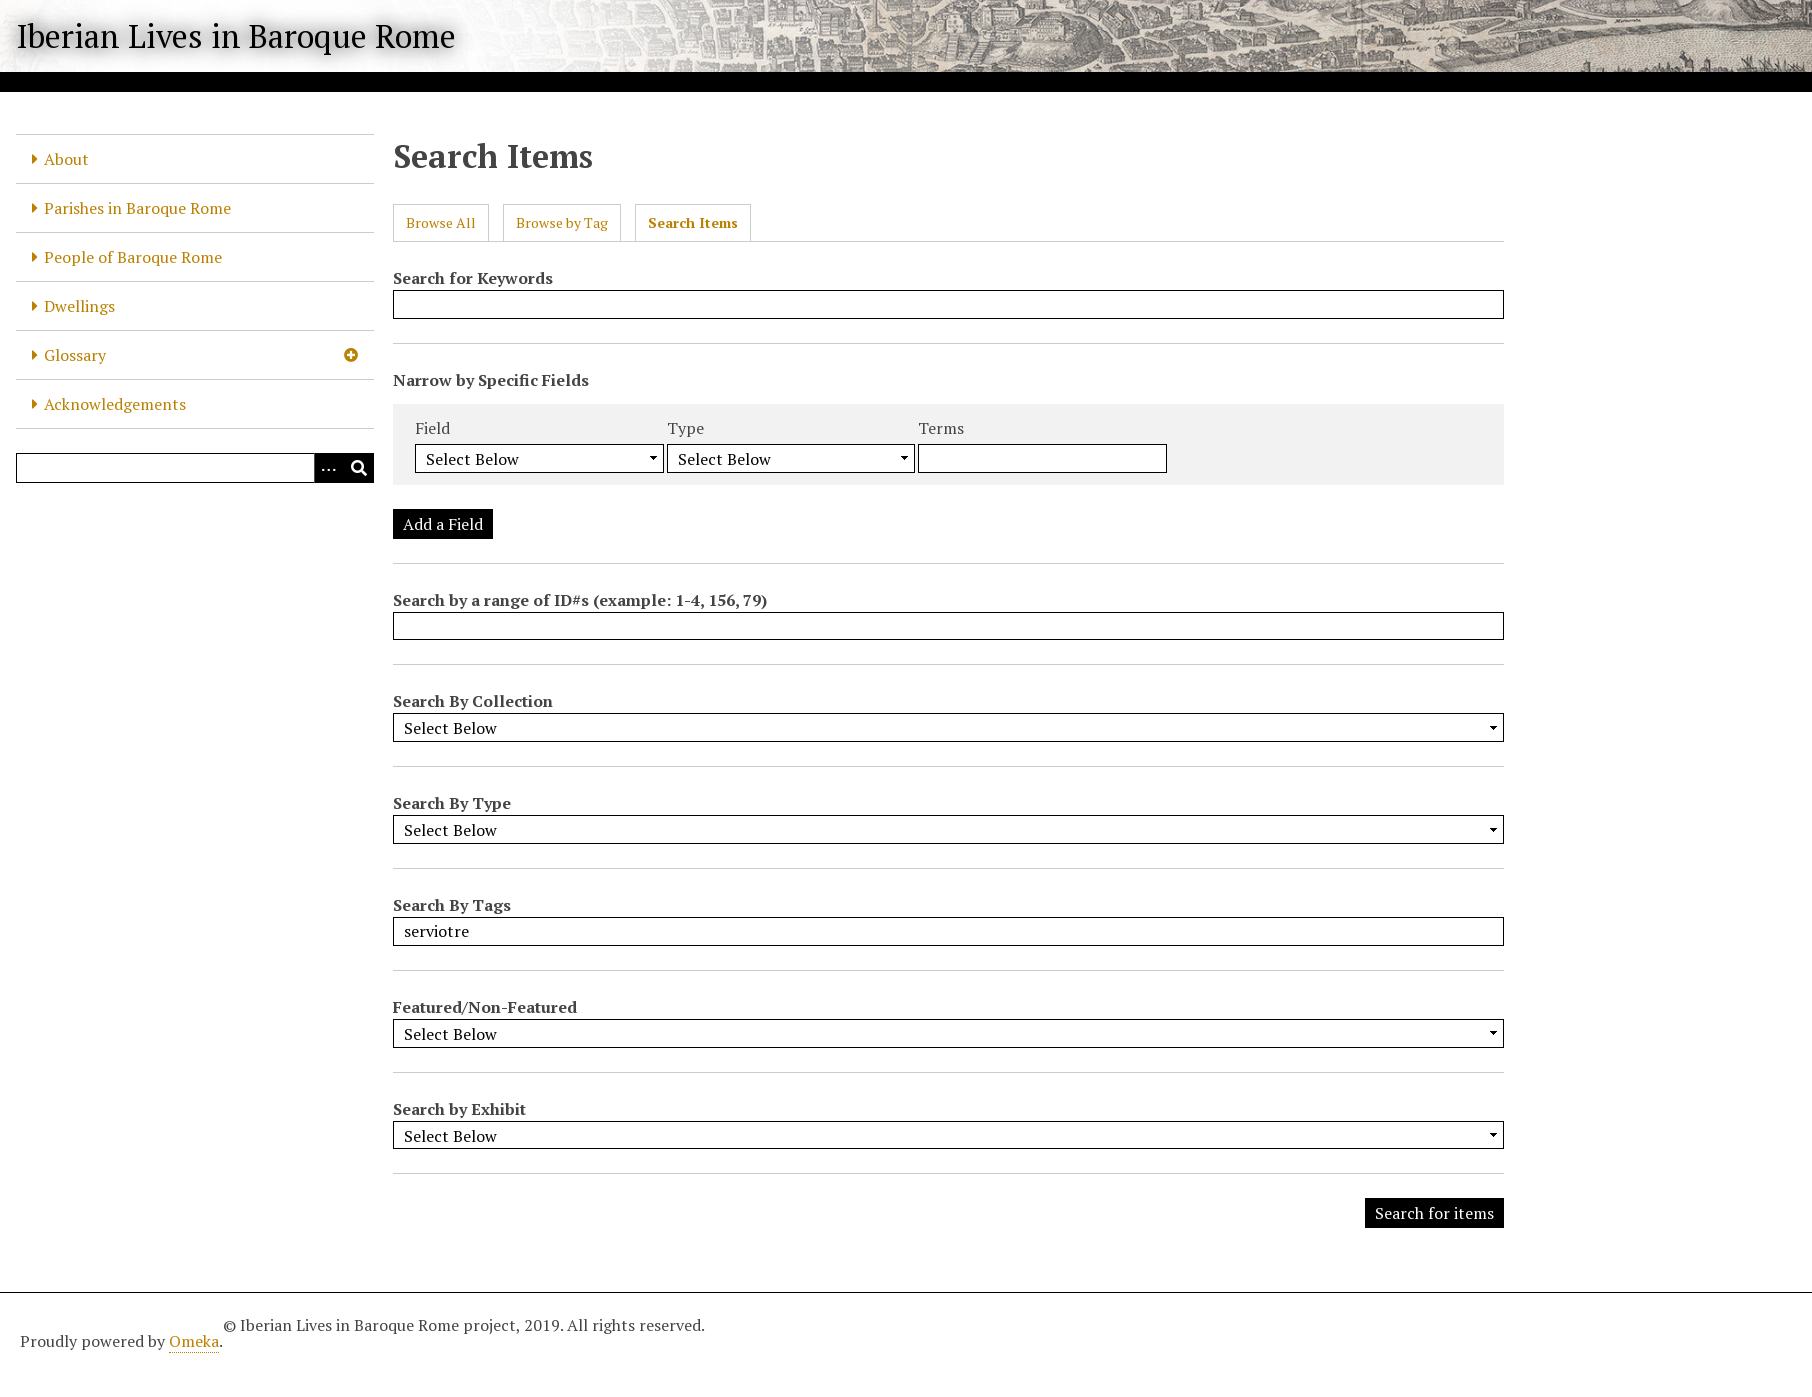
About (66, 159)
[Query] (195, 468)
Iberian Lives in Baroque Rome (236, 36)
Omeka (194, 1341)
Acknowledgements (115, 404)
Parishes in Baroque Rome (137, 208)
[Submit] (359, 468)
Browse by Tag (562, 222)
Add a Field (443, 524)
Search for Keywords (473, 278)
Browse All (441, 222)
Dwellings (79, 306)
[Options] (329, 468)
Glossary (75, 355)
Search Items (693, 222)
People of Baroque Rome (133, 257)
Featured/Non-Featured (485, 1007)
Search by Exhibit (459, 1109)
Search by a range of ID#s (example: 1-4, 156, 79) (580, 600)
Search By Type (452, 803)
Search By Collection (473, 701)
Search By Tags (452, 905)
